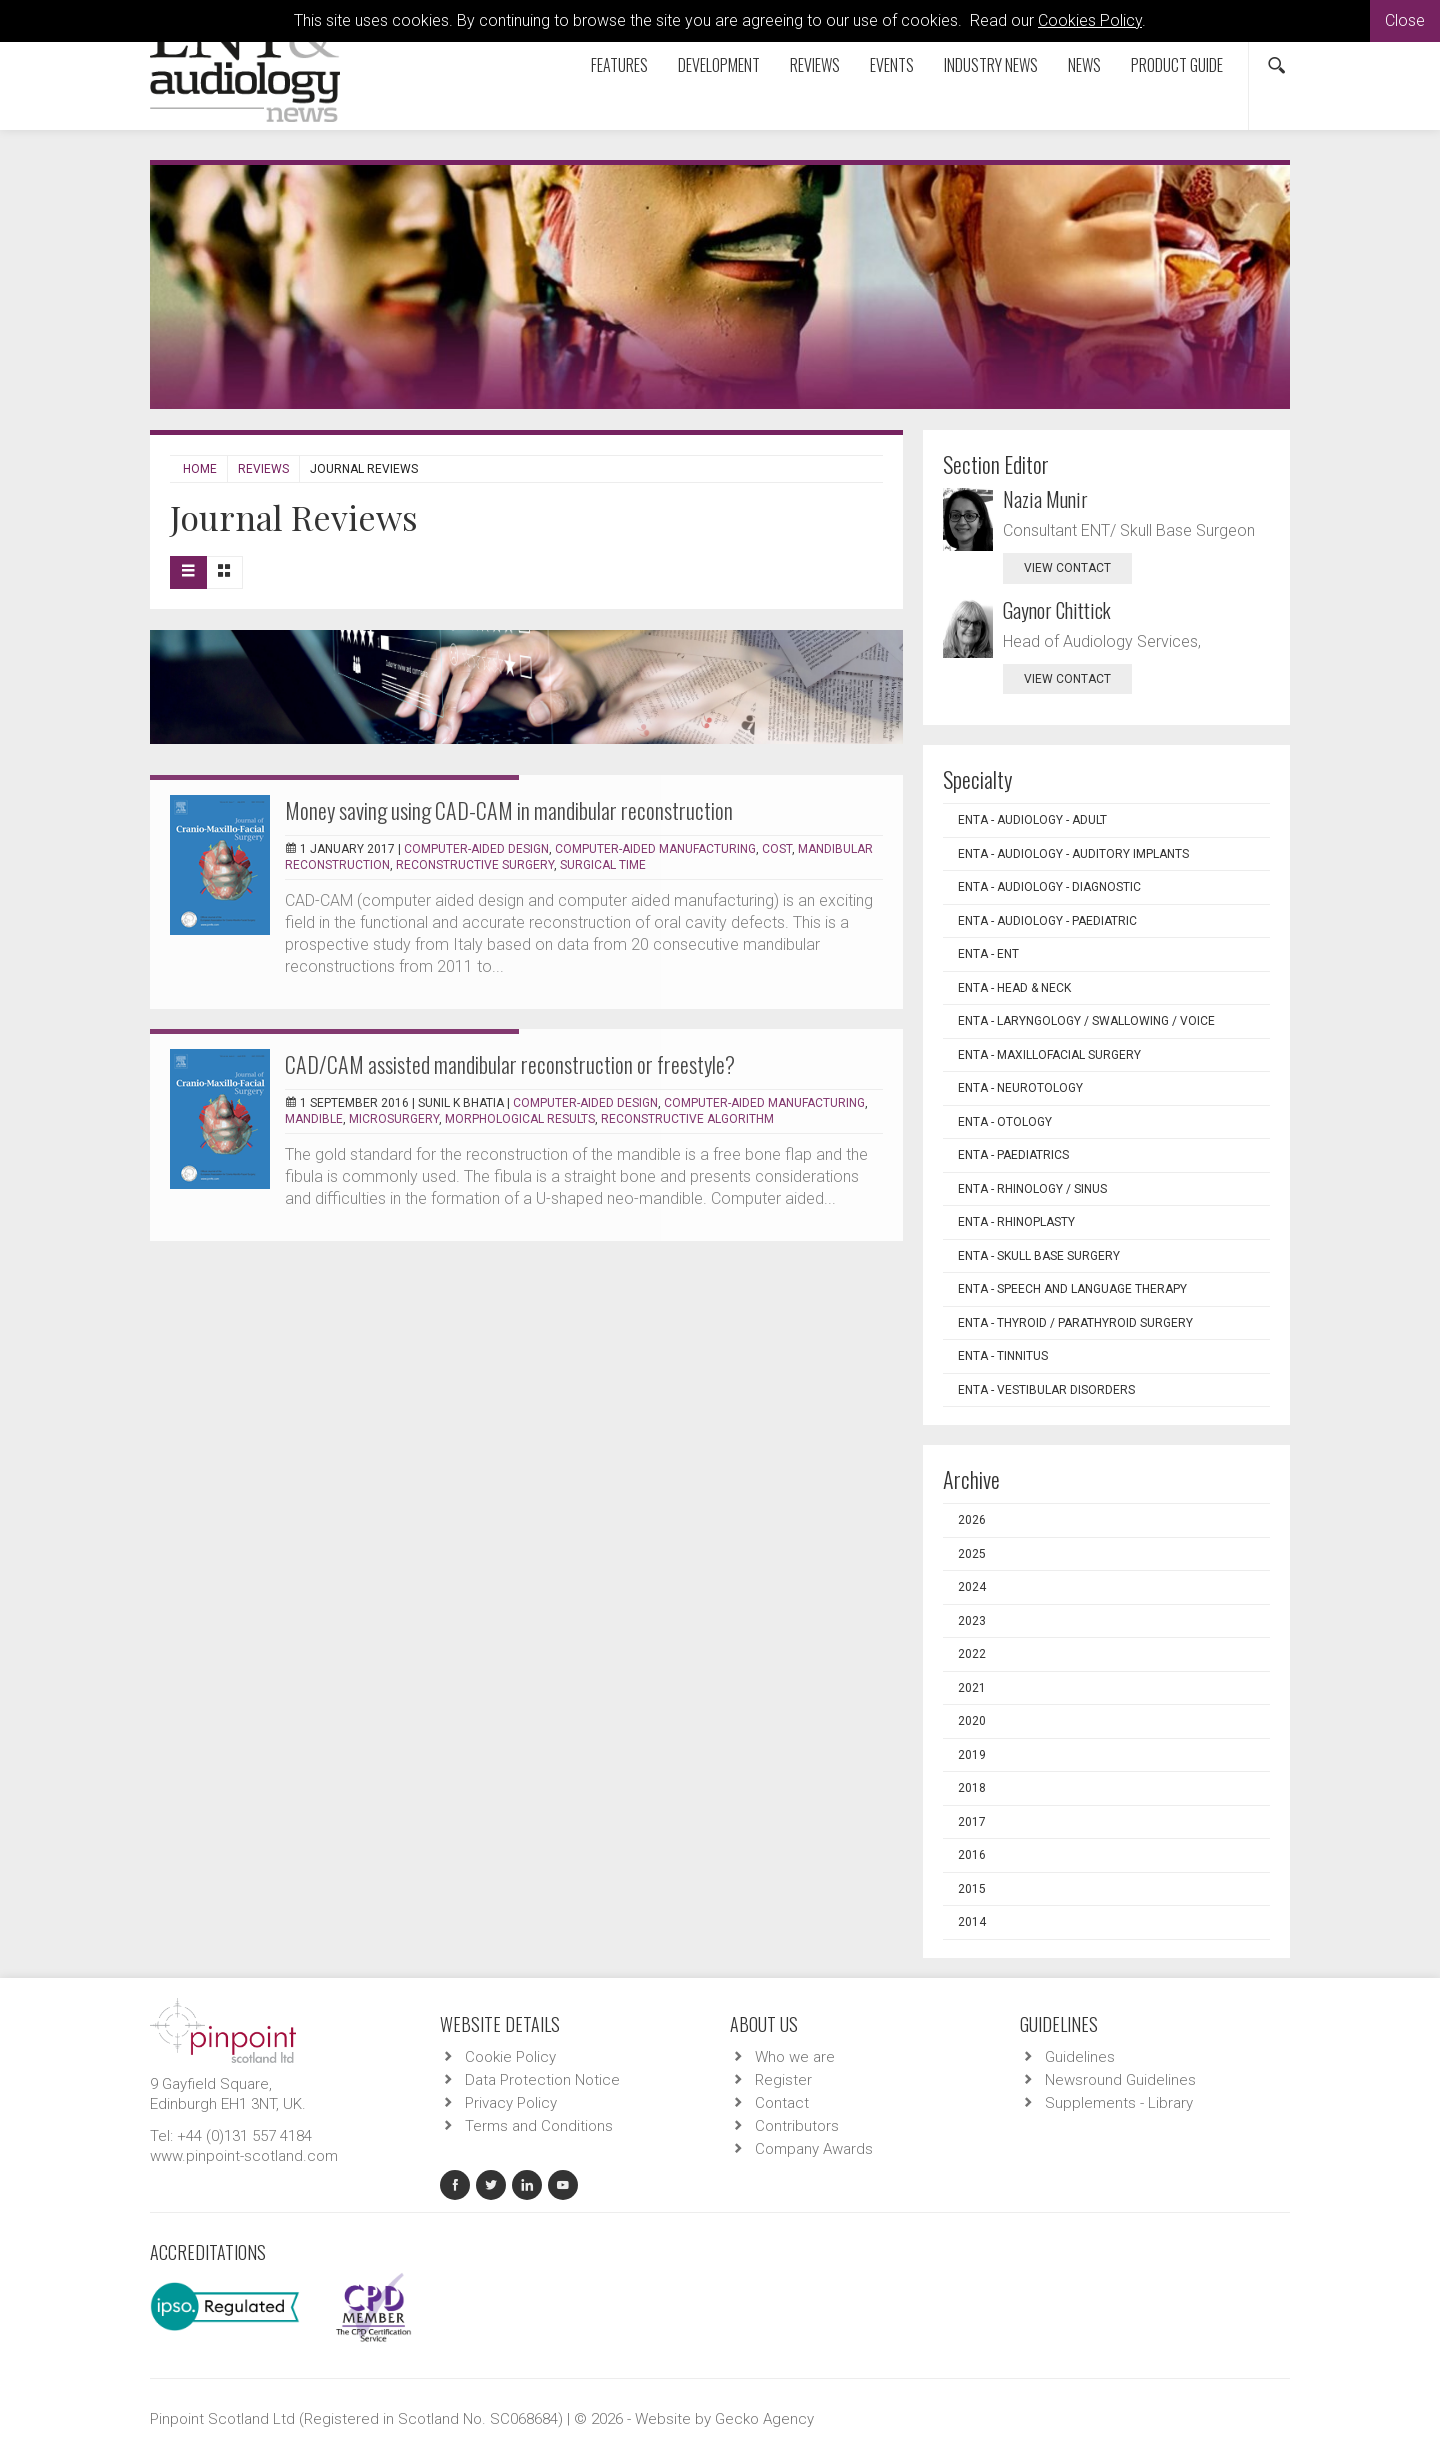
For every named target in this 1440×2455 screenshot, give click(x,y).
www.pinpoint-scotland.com (244, 2156)
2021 (972, 1688)
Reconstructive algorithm (687, 1119)
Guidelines (1080, 2057)
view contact (1067, 568)
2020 (972, 1721)
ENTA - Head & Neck (1014, 988)
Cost (777, 849)
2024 (972, 1587)
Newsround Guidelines (1120, 2080)
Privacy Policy (511, 2103)
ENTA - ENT (988, 954)
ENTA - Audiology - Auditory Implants (1073, 854)
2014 (972, 1922)
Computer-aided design (476, 849)
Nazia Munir (1045, 499)
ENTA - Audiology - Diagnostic (1049, 887)
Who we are (795, 2057)
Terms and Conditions (539, 2126)
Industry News (991, 65)
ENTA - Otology (1005, 1122)
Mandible (314, 1119)
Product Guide (1177, 65)
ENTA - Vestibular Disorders (1046, 1390)
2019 (972, 1755)
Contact (782, 2103)
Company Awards (814, 2149)
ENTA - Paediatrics (1013, 1155)
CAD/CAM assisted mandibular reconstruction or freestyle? (510, 1064)
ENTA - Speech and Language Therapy (1072, 1289)
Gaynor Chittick (1057, 610)
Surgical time (603, 865)
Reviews (815, 65)
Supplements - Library (1119, 2103)
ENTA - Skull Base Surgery (1039, 1256)
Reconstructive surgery (475, 865)
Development (719, 65)
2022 (972, 1654)
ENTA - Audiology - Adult (1032, 820)
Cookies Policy (1090, 20)
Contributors (797, 2126)
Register (783, 2080)
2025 (972, 1554)
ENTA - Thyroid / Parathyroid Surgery (1075, 1323)
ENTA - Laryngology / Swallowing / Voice (1086, 1021)
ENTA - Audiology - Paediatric (1047, 921)
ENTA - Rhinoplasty (1016, 1222)
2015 (972, 1889)
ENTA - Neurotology (1020, 1088)
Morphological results (520, 1119)
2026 (972, 1520)
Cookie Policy (510, 2057)
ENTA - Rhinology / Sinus (1032, 1189)
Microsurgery (394, 1119)
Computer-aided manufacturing (655, 849)
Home (200, 469)
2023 (972, 1621)
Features (619, 65)
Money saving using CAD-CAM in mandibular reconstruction (509, 810)
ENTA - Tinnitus (1003, 1356)
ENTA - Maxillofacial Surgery (1049, 1055)
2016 (972, 1855)
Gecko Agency (764, 2419)
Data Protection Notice (542, 2080)
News (1084, 65)
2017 (972, 1822)
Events (892, 65)
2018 (972, 1788)
